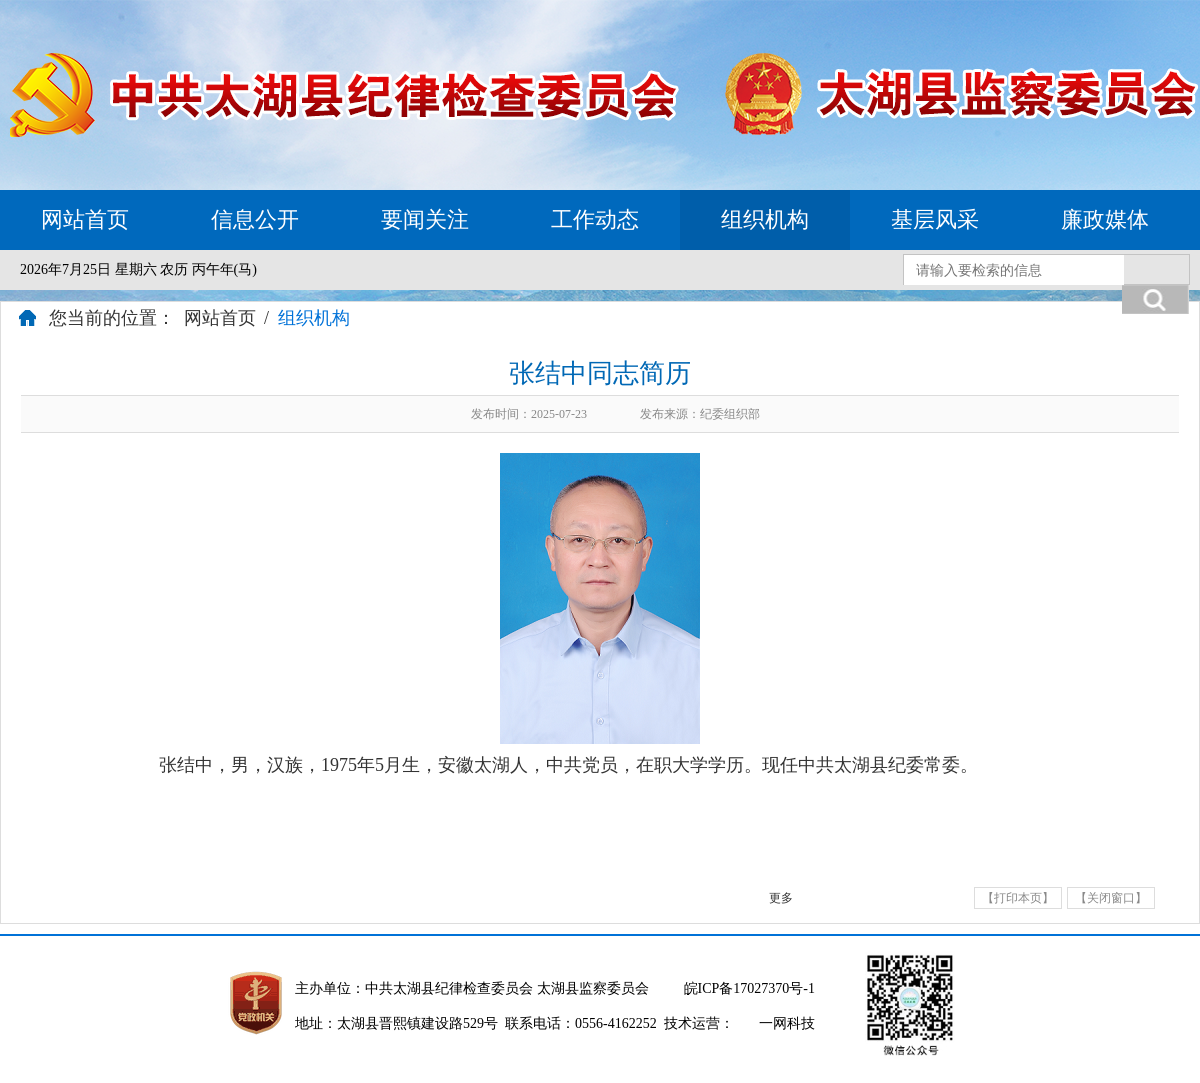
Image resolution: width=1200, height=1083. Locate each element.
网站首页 (85, 219)
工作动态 (595, 219)
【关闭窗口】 (1111, 898)
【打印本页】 (1018, 898)
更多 (781, 898)
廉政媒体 (1105, 219)
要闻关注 (425, 219)
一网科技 (787, 1023)
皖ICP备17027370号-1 (749, 988)
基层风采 (935, 219)
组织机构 (765, 219)
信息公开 (255, 219)
